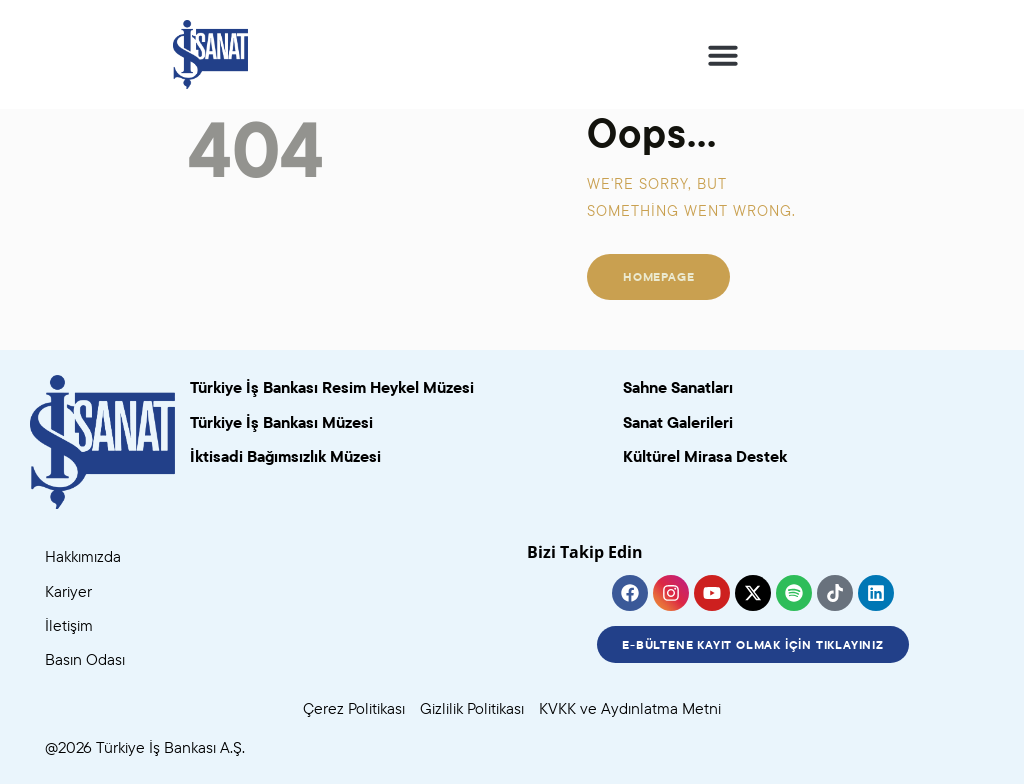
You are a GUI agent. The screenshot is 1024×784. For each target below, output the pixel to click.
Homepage (658, 276)
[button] (723, 55)
